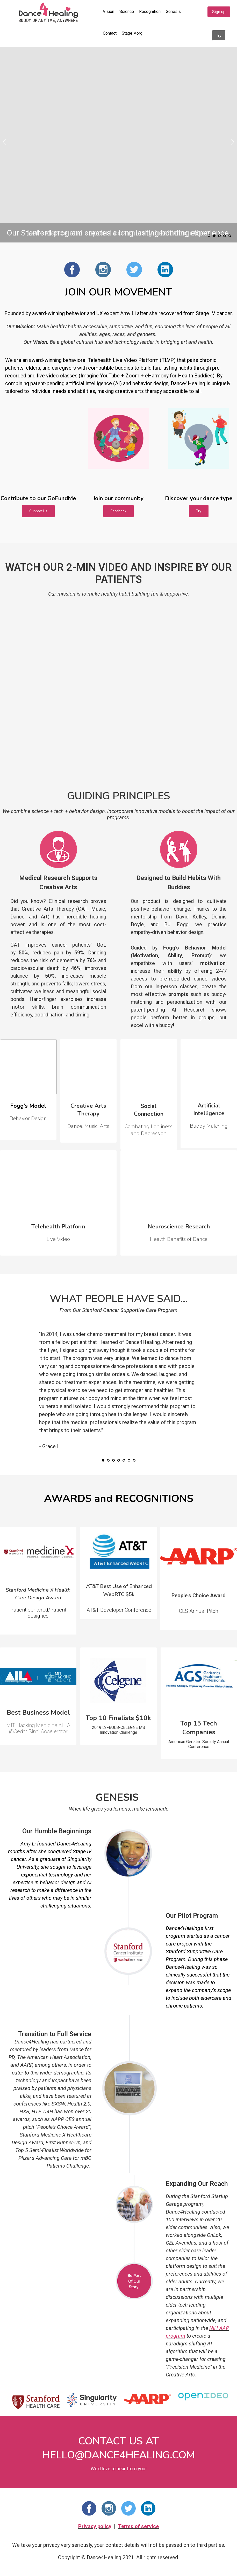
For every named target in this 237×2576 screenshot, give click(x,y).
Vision (108, 11)
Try (218, 35)
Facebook (118, 511)
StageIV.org (132, 33)
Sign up (219, 11)
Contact (110, 33)
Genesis (173, 11)
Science (126, 11)
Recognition (150, 11)
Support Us (38, 511)
